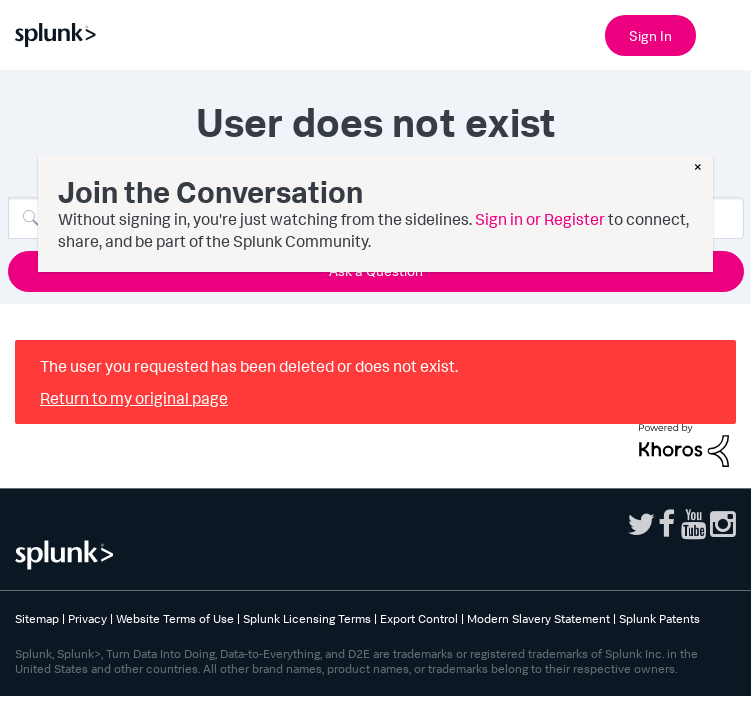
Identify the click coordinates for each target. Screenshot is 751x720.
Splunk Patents (659, 618)
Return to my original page (134, 398)
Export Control (419, 618)
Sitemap (37, 618)
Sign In (650, 35)
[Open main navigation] (724, 33)
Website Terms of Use (175, 618)
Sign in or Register (540, 219)
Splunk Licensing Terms (307, 618)
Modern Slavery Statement (538, 618)
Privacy (87, 618)
